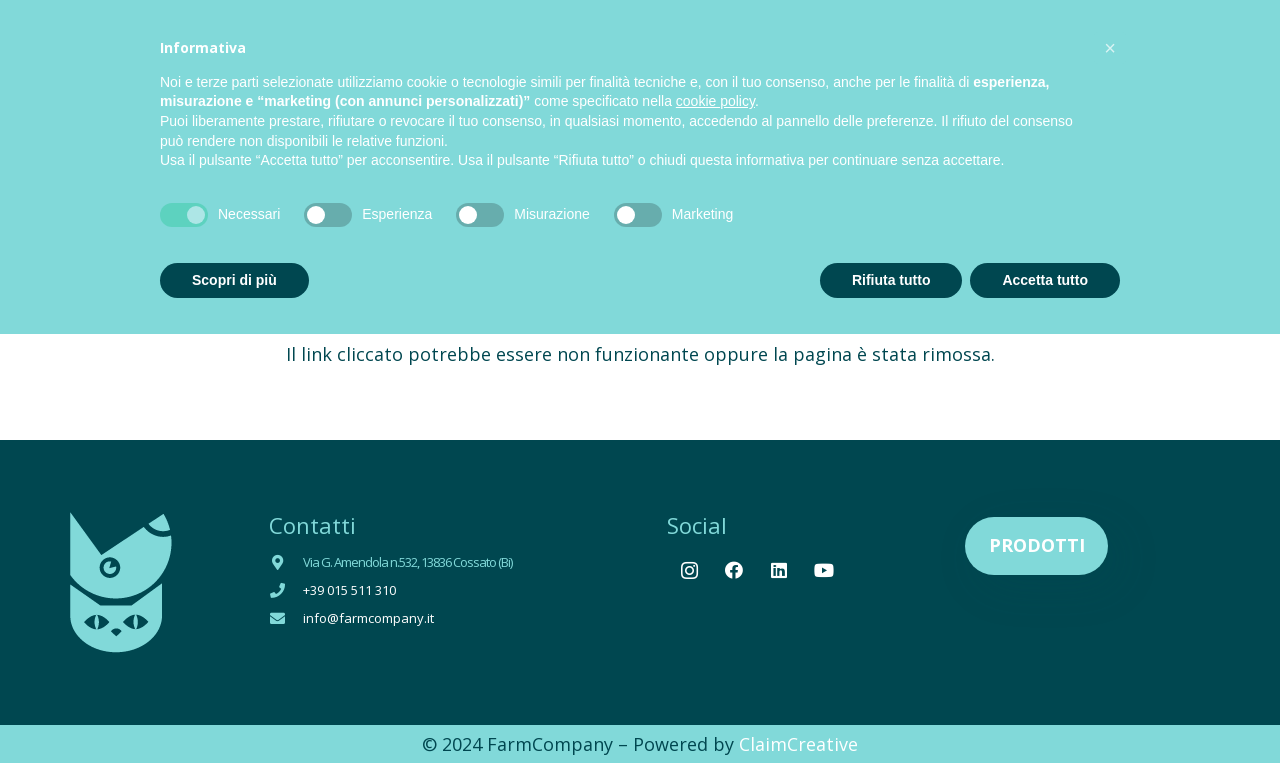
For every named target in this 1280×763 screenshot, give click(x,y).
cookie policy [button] (715, 101)
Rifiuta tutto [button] (891, 280)
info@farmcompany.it (368, 618)
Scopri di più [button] (234, 280)
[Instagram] (689, 570)
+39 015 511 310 (349, 590)
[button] (1110, 48)
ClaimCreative (798, 744)
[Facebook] (734, 570)
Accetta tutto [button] (1045, 280)
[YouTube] (824, 570)
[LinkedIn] (779, 570)
